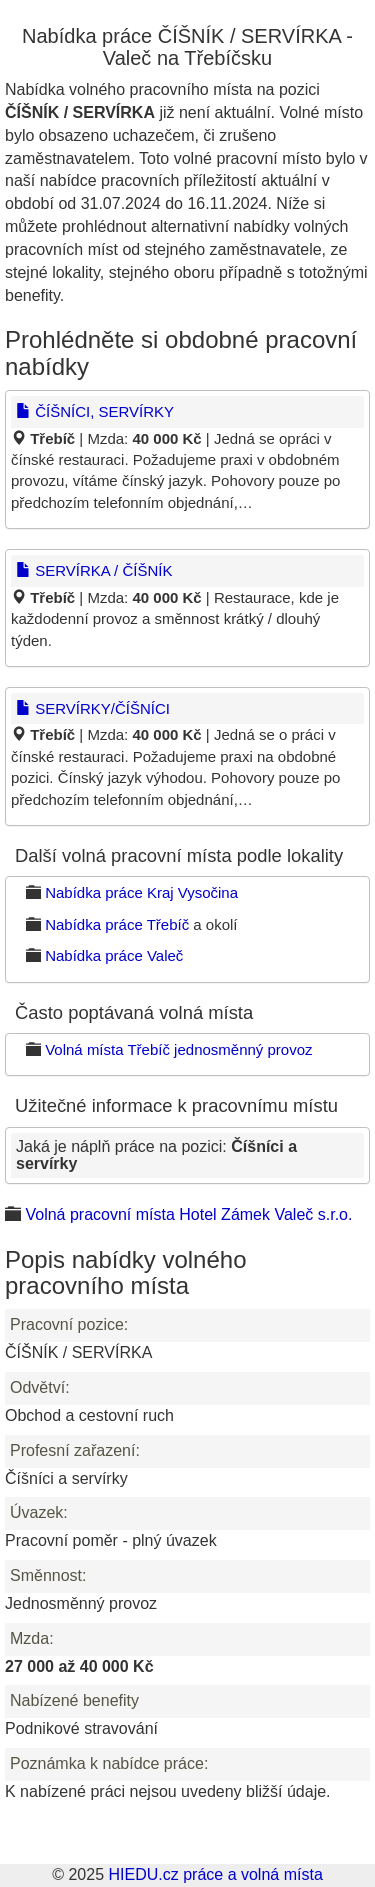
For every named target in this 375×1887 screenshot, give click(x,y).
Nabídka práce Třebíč (117, 924)
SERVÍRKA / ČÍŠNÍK (94, 570)
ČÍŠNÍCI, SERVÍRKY (95, 411)
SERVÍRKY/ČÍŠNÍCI (93, 708)
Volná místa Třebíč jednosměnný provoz (178, 1049)
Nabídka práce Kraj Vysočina (141, 892)
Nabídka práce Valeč (114, 955)
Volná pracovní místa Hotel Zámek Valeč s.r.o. (188, 1214)
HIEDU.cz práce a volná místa (215, 1874)
